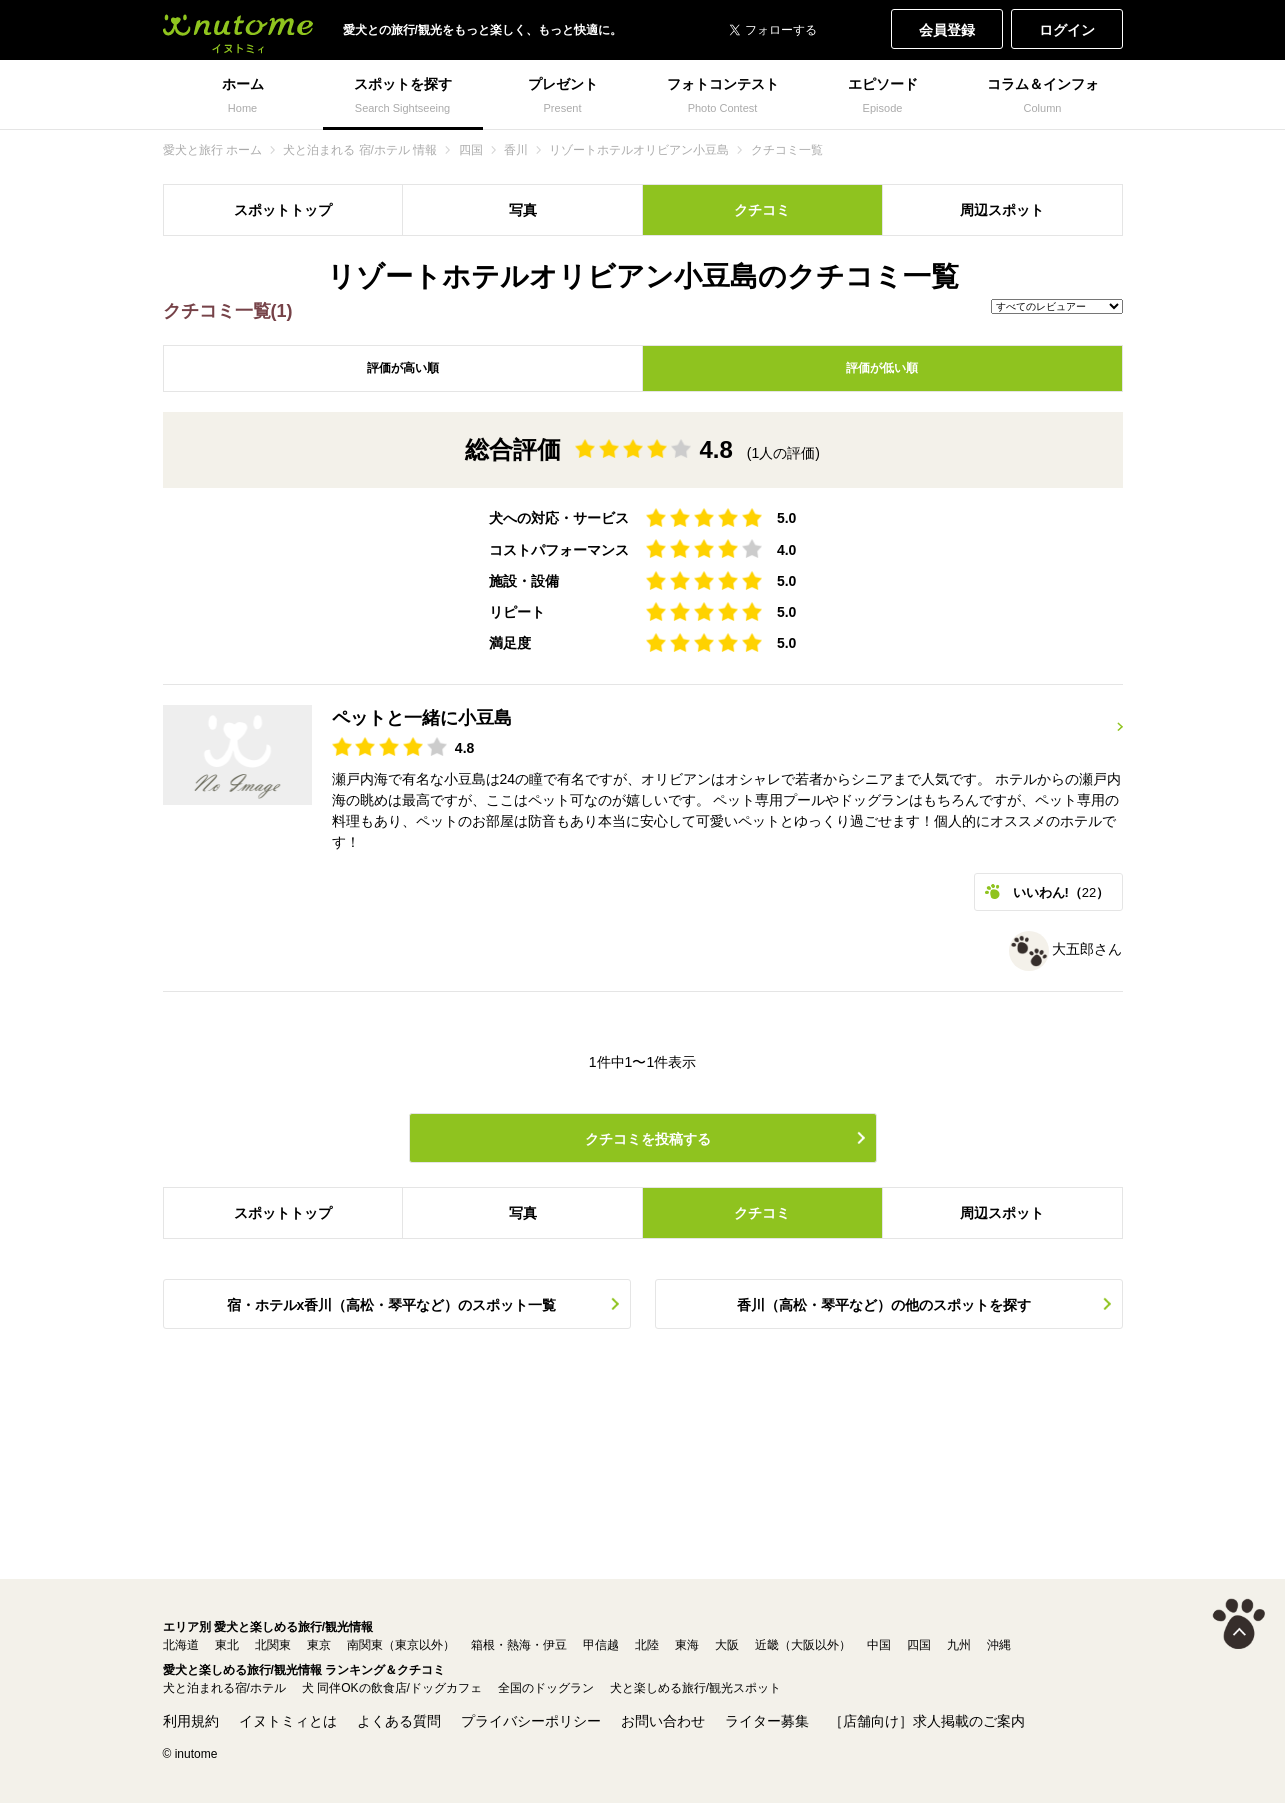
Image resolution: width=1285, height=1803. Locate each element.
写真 (523, 210)
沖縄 (999, 1645)
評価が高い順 (403, 368)
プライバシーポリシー (531, 1721)
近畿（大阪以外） (803, 1645)
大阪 (727, 1645)
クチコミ (762, 210)
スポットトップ (283, 210)
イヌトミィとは (288, 1721)
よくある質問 (399, 1721)
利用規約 (191, 1721)
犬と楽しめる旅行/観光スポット (695, 1688)
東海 (687, 1645)
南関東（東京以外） (401, 1645)
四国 (919, 1645)
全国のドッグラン (546, 1688)
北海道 (181, 1645)
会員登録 (947, 30)
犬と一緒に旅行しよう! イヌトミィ (238, 30)
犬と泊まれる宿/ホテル (224, 1688)
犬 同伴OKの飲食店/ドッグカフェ (392, 1688)
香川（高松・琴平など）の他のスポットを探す (884, 1305)
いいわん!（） (1061, 892)
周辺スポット (1002, 210)
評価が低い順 (882, 368)
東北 (227, 1645)
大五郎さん (1066, 949)
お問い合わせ (663, 1721)
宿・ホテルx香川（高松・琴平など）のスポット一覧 (392, 1305)
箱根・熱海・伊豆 (519, 1645)
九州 (959, 1645)
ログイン (1067, 30)
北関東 (273, 1645)
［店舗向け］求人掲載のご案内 (927, 1721)
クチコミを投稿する (648, 1139)
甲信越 (601, 1645)
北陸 (647, 1645)
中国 (879, 1645)
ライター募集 (767, 1721)
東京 (319, 1645)
